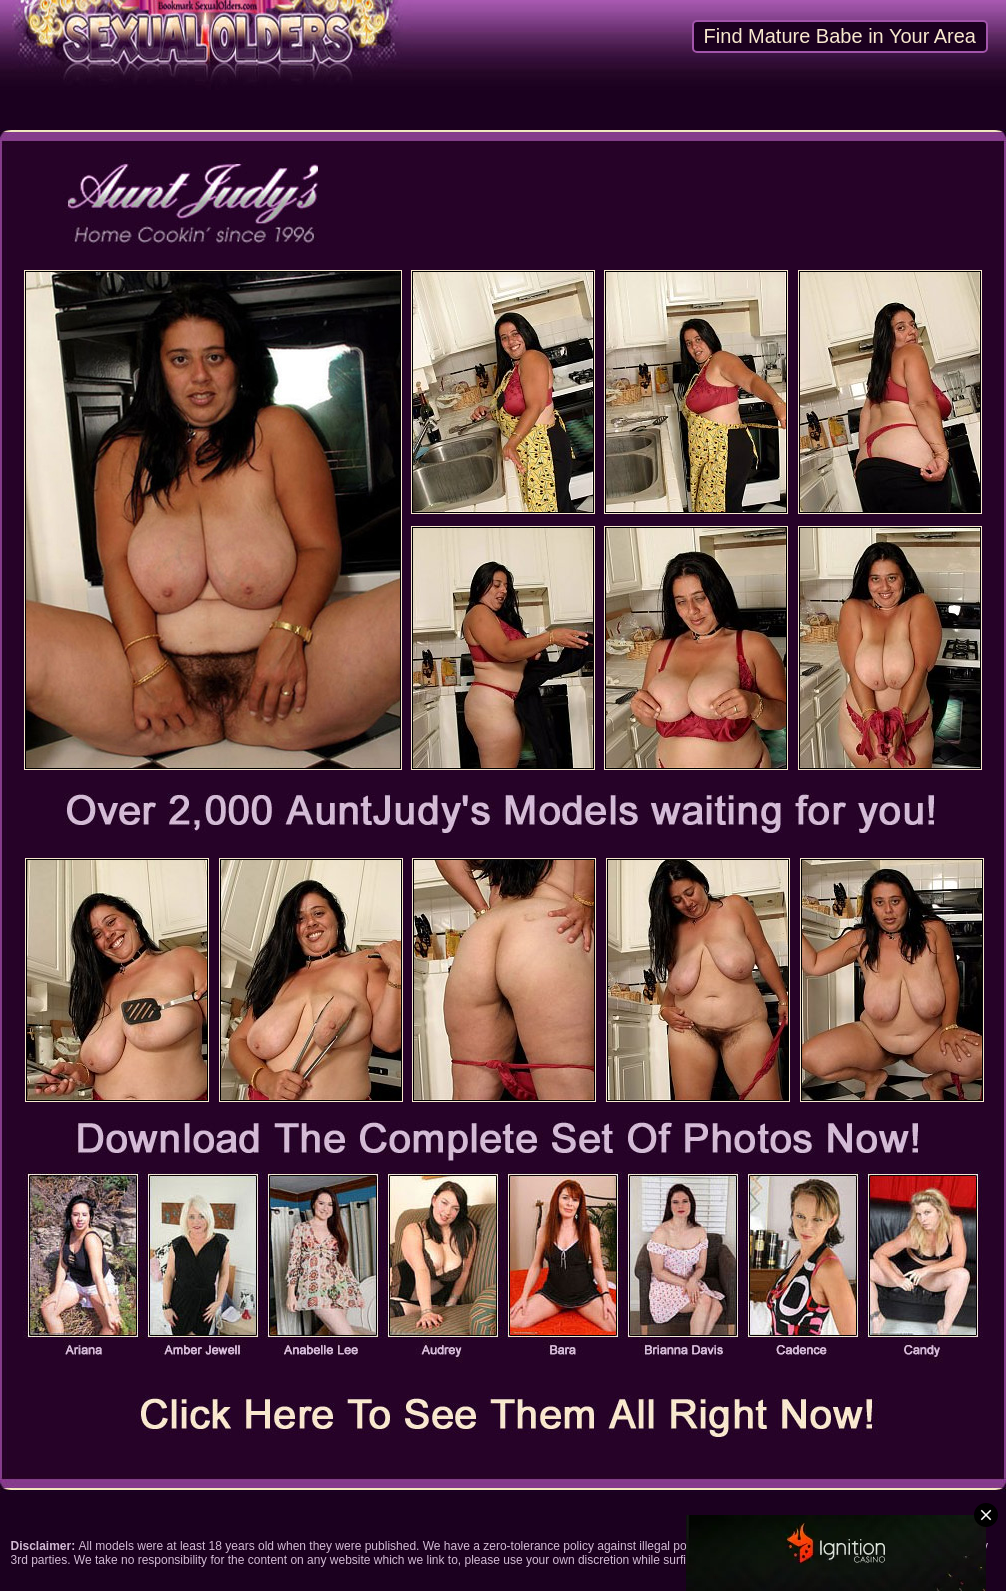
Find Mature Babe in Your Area (840, 36)
